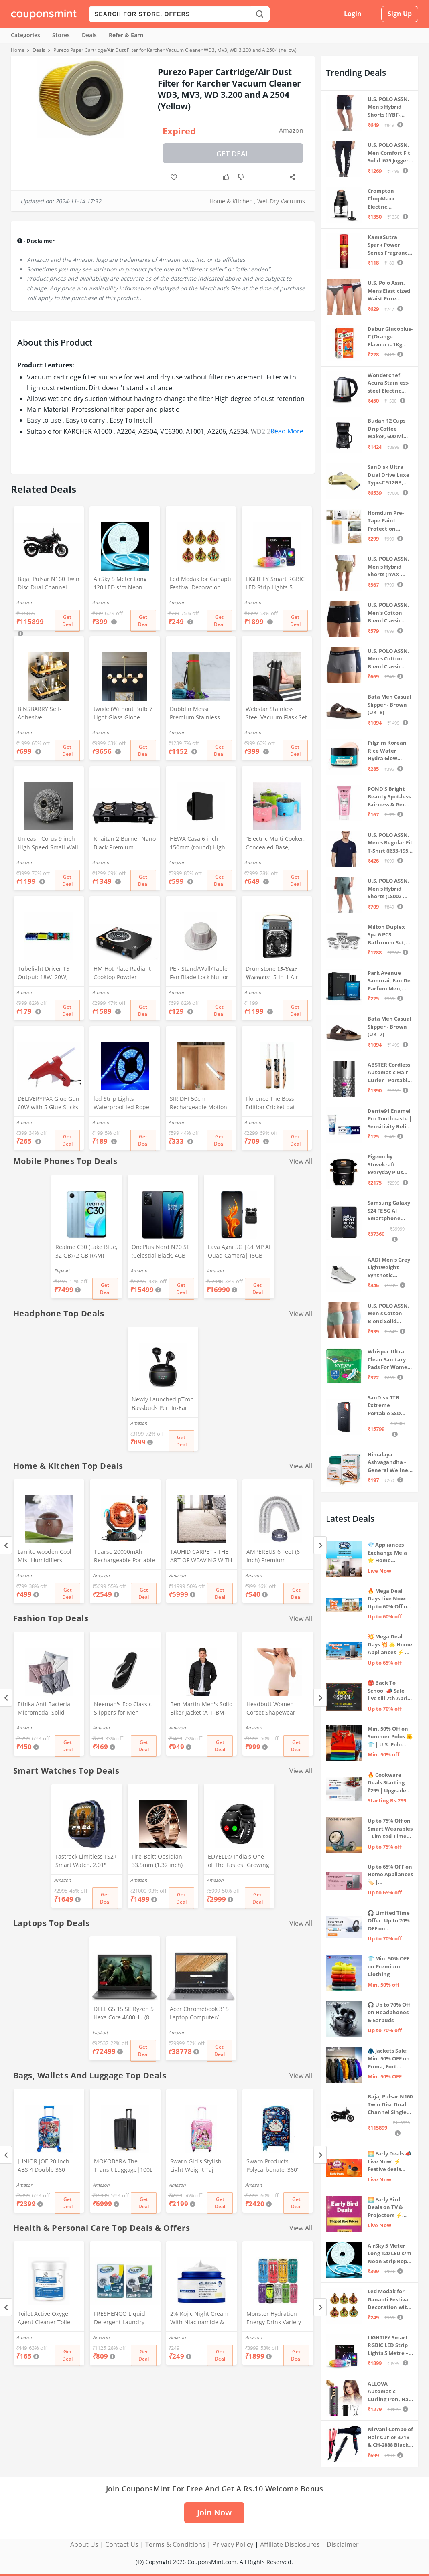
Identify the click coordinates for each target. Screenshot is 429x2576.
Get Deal (233, 153)
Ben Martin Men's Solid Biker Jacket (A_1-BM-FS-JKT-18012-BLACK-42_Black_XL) (201, 1709)
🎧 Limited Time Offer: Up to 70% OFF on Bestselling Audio (390, 1921)
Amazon (291, 130)
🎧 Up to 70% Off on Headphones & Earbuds (389, 2012)
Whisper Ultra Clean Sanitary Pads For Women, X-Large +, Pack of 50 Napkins (390, 1359)
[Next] (320, 1545)
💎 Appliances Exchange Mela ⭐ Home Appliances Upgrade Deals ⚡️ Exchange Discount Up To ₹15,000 (390, 1553)
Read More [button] (286, 431)
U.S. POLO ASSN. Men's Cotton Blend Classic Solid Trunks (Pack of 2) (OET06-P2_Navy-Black (388, 613)
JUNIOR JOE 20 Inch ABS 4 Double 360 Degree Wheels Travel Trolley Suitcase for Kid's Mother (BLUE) (47, 2166)
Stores (61, 35)
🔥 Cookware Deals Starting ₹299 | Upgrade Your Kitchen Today (387, 1783)
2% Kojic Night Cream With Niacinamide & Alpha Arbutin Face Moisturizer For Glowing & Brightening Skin (200, 2318)
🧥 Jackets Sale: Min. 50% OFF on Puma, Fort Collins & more (389, 2059)
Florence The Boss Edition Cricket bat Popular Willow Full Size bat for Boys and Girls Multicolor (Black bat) (275, 1103)
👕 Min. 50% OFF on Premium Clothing (388, 1966)
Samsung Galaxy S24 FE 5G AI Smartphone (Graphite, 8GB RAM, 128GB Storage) (389, 1211)
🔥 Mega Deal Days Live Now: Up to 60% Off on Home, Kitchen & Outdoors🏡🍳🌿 (390, 1599)
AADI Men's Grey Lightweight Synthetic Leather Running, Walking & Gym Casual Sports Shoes (389, 1268)
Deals (89, 35)
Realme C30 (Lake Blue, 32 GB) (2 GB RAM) (86, 1251)
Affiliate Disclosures (290, 2544)
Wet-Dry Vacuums (281, 201)
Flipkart (62, 1271)
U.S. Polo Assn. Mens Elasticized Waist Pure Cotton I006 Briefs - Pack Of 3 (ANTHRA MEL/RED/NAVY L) (390, 291)
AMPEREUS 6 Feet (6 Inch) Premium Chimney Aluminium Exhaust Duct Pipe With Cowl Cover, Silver (277, 1556)
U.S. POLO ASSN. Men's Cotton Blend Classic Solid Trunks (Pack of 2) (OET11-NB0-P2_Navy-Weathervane (388, 659)
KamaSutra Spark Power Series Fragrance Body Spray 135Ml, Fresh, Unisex (389, 245)
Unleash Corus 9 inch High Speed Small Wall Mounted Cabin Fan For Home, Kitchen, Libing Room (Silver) (48, 844)
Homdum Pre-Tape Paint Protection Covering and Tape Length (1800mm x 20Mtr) (386, 521)
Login (353, 13)
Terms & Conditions (175, 2544)
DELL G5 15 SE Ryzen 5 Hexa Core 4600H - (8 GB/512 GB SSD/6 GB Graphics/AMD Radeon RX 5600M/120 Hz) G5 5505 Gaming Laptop (124, 2014)
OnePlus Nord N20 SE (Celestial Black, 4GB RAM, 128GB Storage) (161, 1252)
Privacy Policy (232, 2544)
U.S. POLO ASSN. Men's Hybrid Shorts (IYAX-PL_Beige (388, 567)
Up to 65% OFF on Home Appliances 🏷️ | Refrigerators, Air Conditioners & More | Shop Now (390, 1875)
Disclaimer (343, 2544)
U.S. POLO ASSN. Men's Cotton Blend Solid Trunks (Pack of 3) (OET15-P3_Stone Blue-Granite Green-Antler (388, 1314)
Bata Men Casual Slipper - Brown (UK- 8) (389, 704)
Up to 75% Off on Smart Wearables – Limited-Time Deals (390, 1829)
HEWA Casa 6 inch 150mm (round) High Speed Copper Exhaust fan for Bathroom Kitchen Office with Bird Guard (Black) (200, 844)
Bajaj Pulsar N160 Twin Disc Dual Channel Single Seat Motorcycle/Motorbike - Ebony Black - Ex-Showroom (49, 584)
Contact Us (121, 2544)
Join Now (214, 2512)
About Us (84, 2544)
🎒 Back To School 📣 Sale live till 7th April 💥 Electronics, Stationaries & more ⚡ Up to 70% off (388, 1691)
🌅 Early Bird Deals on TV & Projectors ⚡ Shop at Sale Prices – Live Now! (385, 2208)
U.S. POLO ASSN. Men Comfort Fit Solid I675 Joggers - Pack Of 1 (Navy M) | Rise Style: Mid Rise (389, 153)
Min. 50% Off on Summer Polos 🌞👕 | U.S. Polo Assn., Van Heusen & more (390, 1737)
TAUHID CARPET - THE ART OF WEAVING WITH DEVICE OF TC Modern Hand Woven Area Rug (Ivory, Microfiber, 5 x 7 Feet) (201, 1556)
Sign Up (400, 13)
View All (300, 1161)
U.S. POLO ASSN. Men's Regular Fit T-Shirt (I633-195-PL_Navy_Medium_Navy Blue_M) (390, 843)
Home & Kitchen (231, 201)
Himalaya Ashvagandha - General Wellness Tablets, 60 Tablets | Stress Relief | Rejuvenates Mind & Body (390, 1462)
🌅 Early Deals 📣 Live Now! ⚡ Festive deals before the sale (389, 2161)
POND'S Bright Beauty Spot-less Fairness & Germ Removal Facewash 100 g (389, 797)
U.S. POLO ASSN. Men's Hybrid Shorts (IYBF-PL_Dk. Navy (388, 107)
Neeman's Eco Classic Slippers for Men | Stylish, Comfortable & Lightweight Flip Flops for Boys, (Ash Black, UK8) (123, 1709)
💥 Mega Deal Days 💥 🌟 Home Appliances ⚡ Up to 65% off (390, 1645)
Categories (25, 35)
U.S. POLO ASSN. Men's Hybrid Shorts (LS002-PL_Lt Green (388, 889)
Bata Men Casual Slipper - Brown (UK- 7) (389, 1026)
